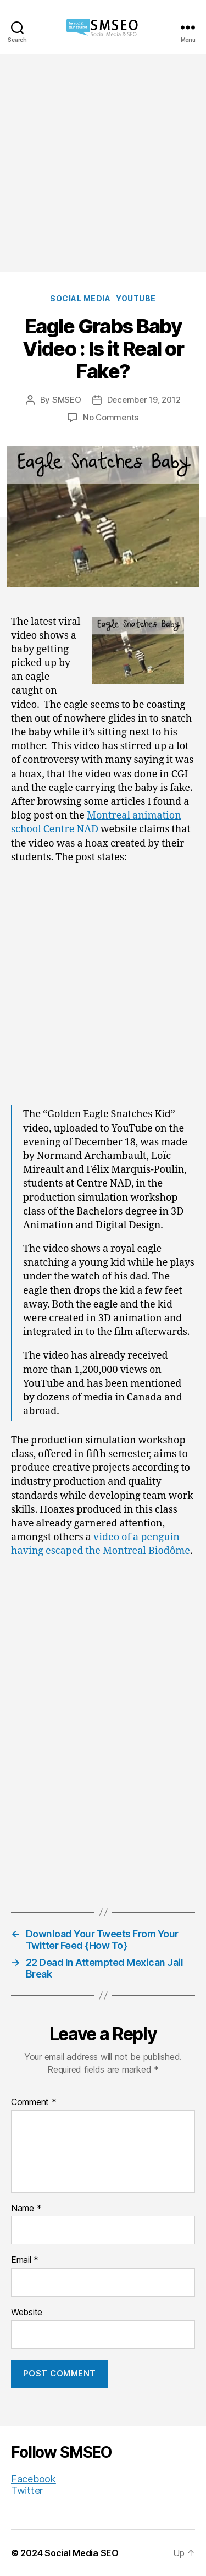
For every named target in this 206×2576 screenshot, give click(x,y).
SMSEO (66, 399)
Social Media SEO (81, 2552)
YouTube (136, 298)
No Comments (110, 417)
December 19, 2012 (144, 399)
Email (24, 2260)
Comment (34, 2102)
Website (26, 2312)
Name (26, 2209)
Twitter (27, 2490)
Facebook (33, 2479)
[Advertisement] (103, 163)
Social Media (80, 298)
